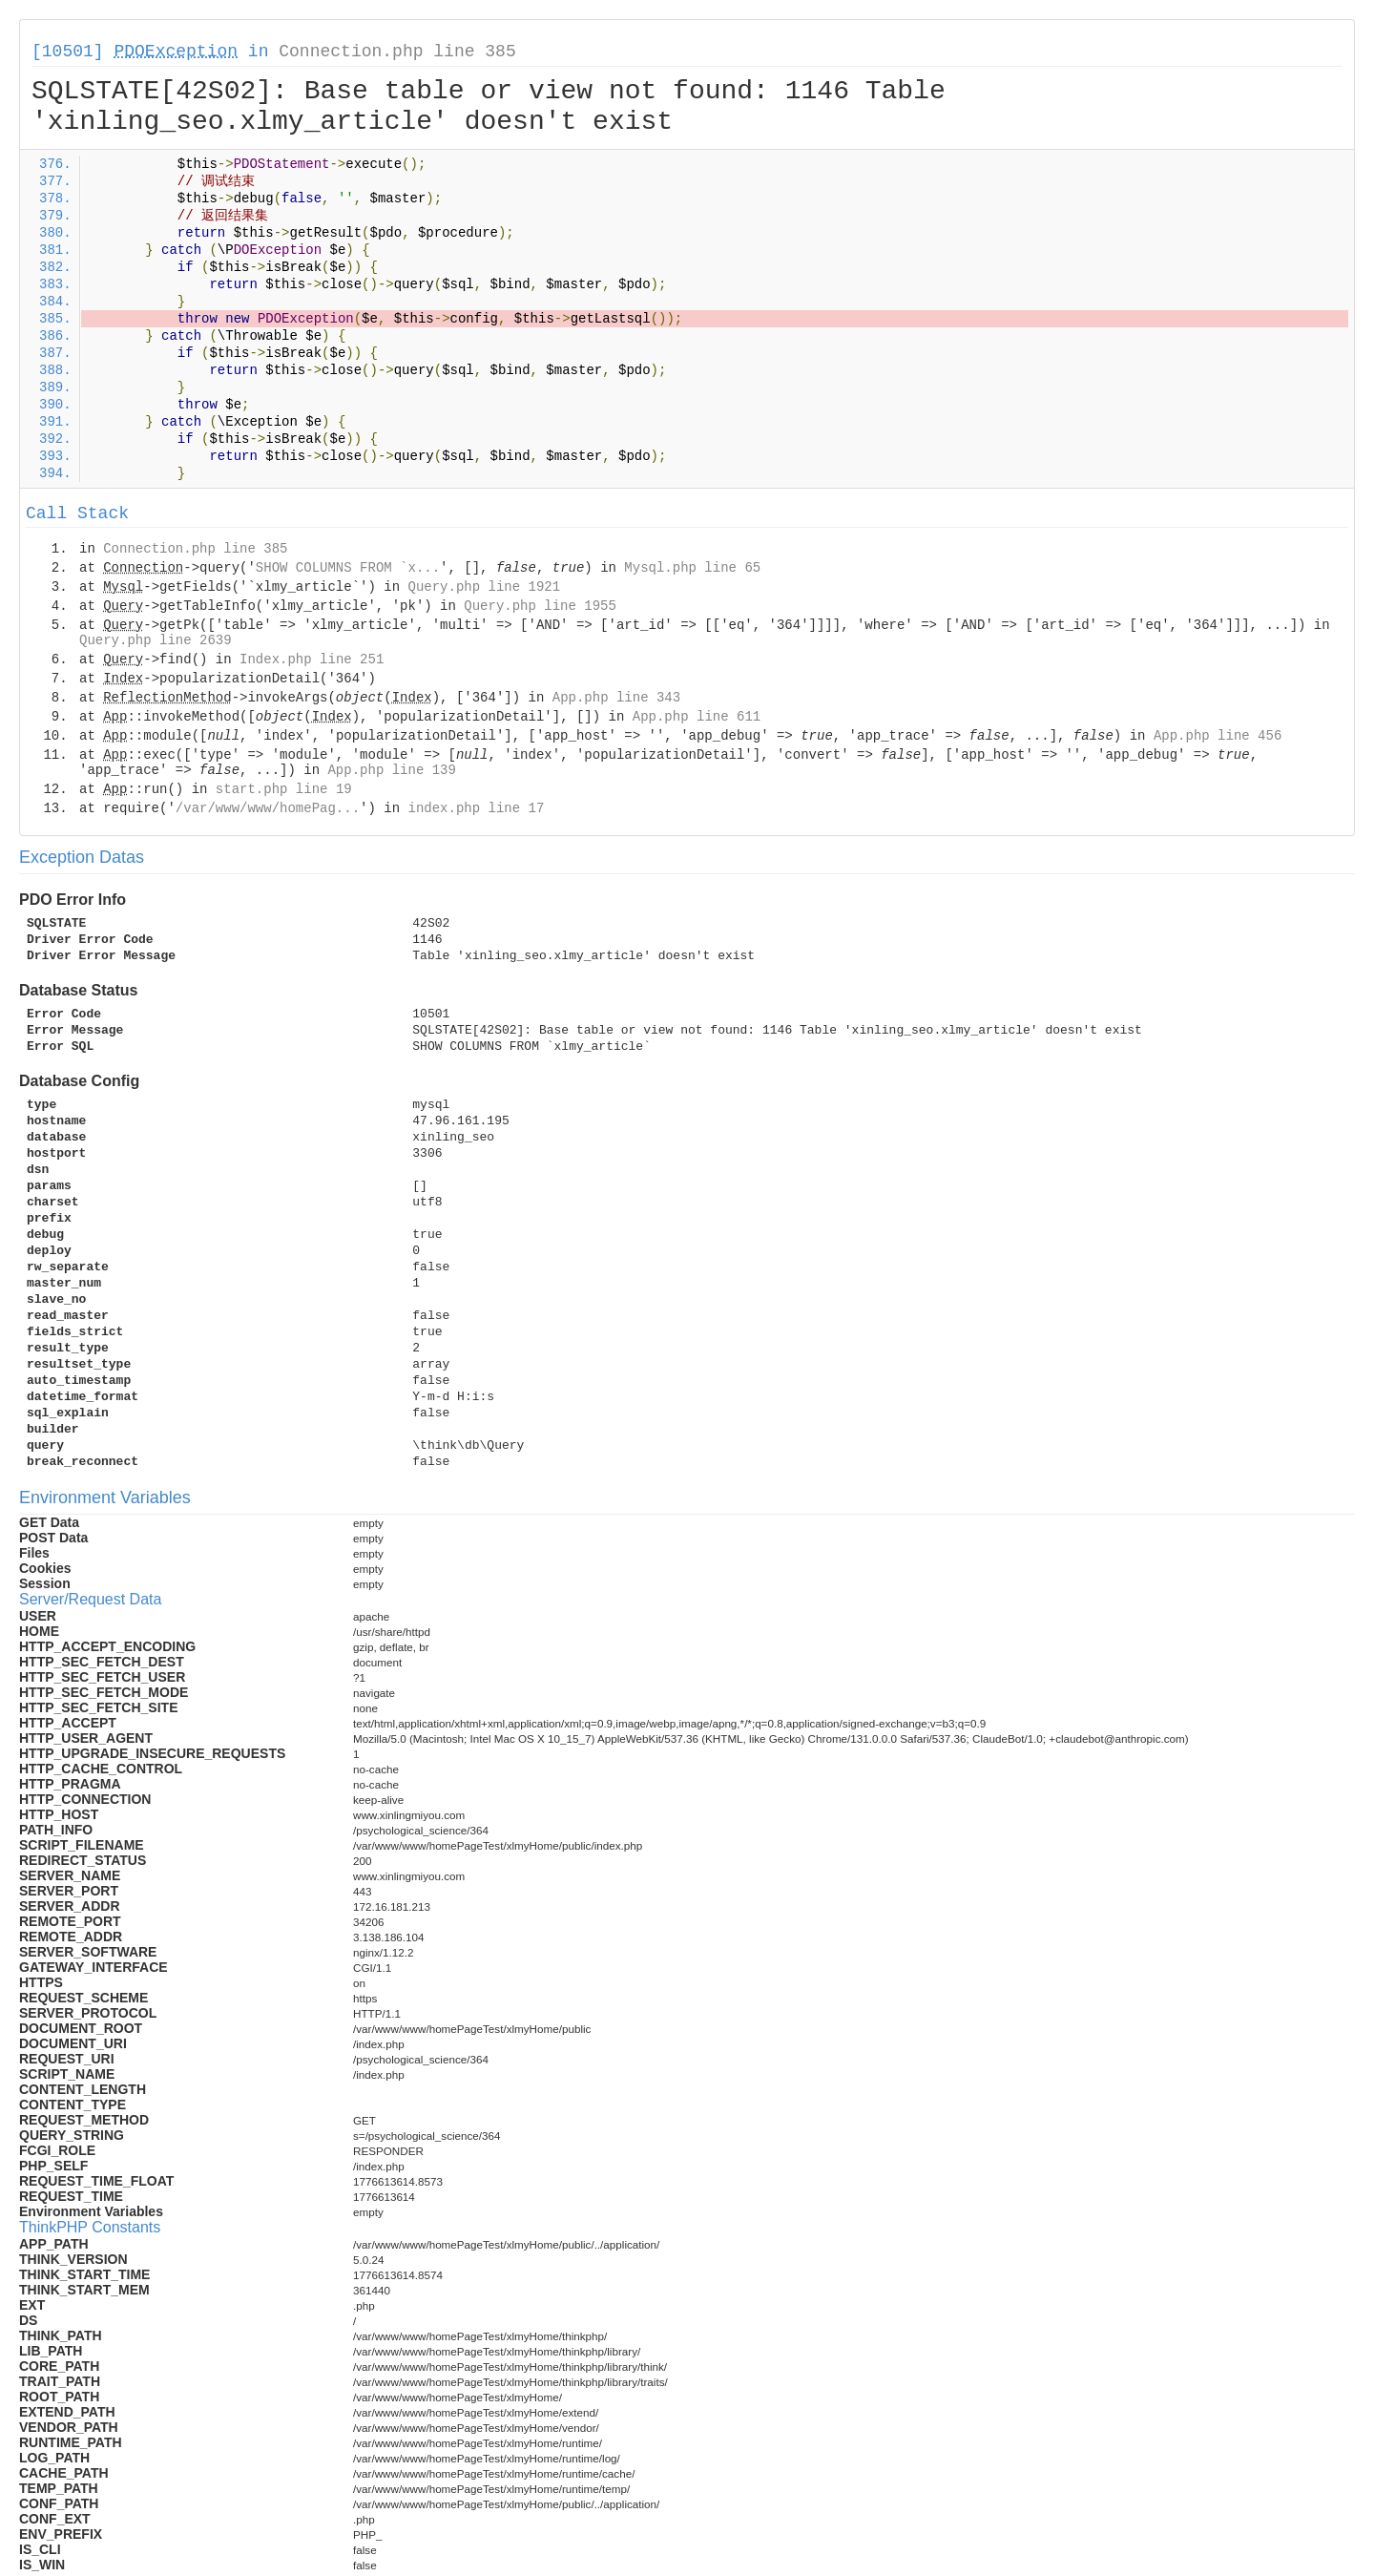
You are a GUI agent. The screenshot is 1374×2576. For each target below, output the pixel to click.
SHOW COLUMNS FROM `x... (348, 568)
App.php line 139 (391, 770)
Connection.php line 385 (397, 51)
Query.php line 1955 (540, 606)
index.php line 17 (475, 808)
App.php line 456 (1217, 735)
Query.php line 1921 (483, 587)
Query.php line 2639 (155, 640)
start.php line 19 (284, 789)
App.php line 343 (616, 697)
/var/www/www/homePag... (268, 808)
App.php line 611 (696, 716)
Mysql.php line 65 (692, 568)
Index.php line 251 (311, 659)
